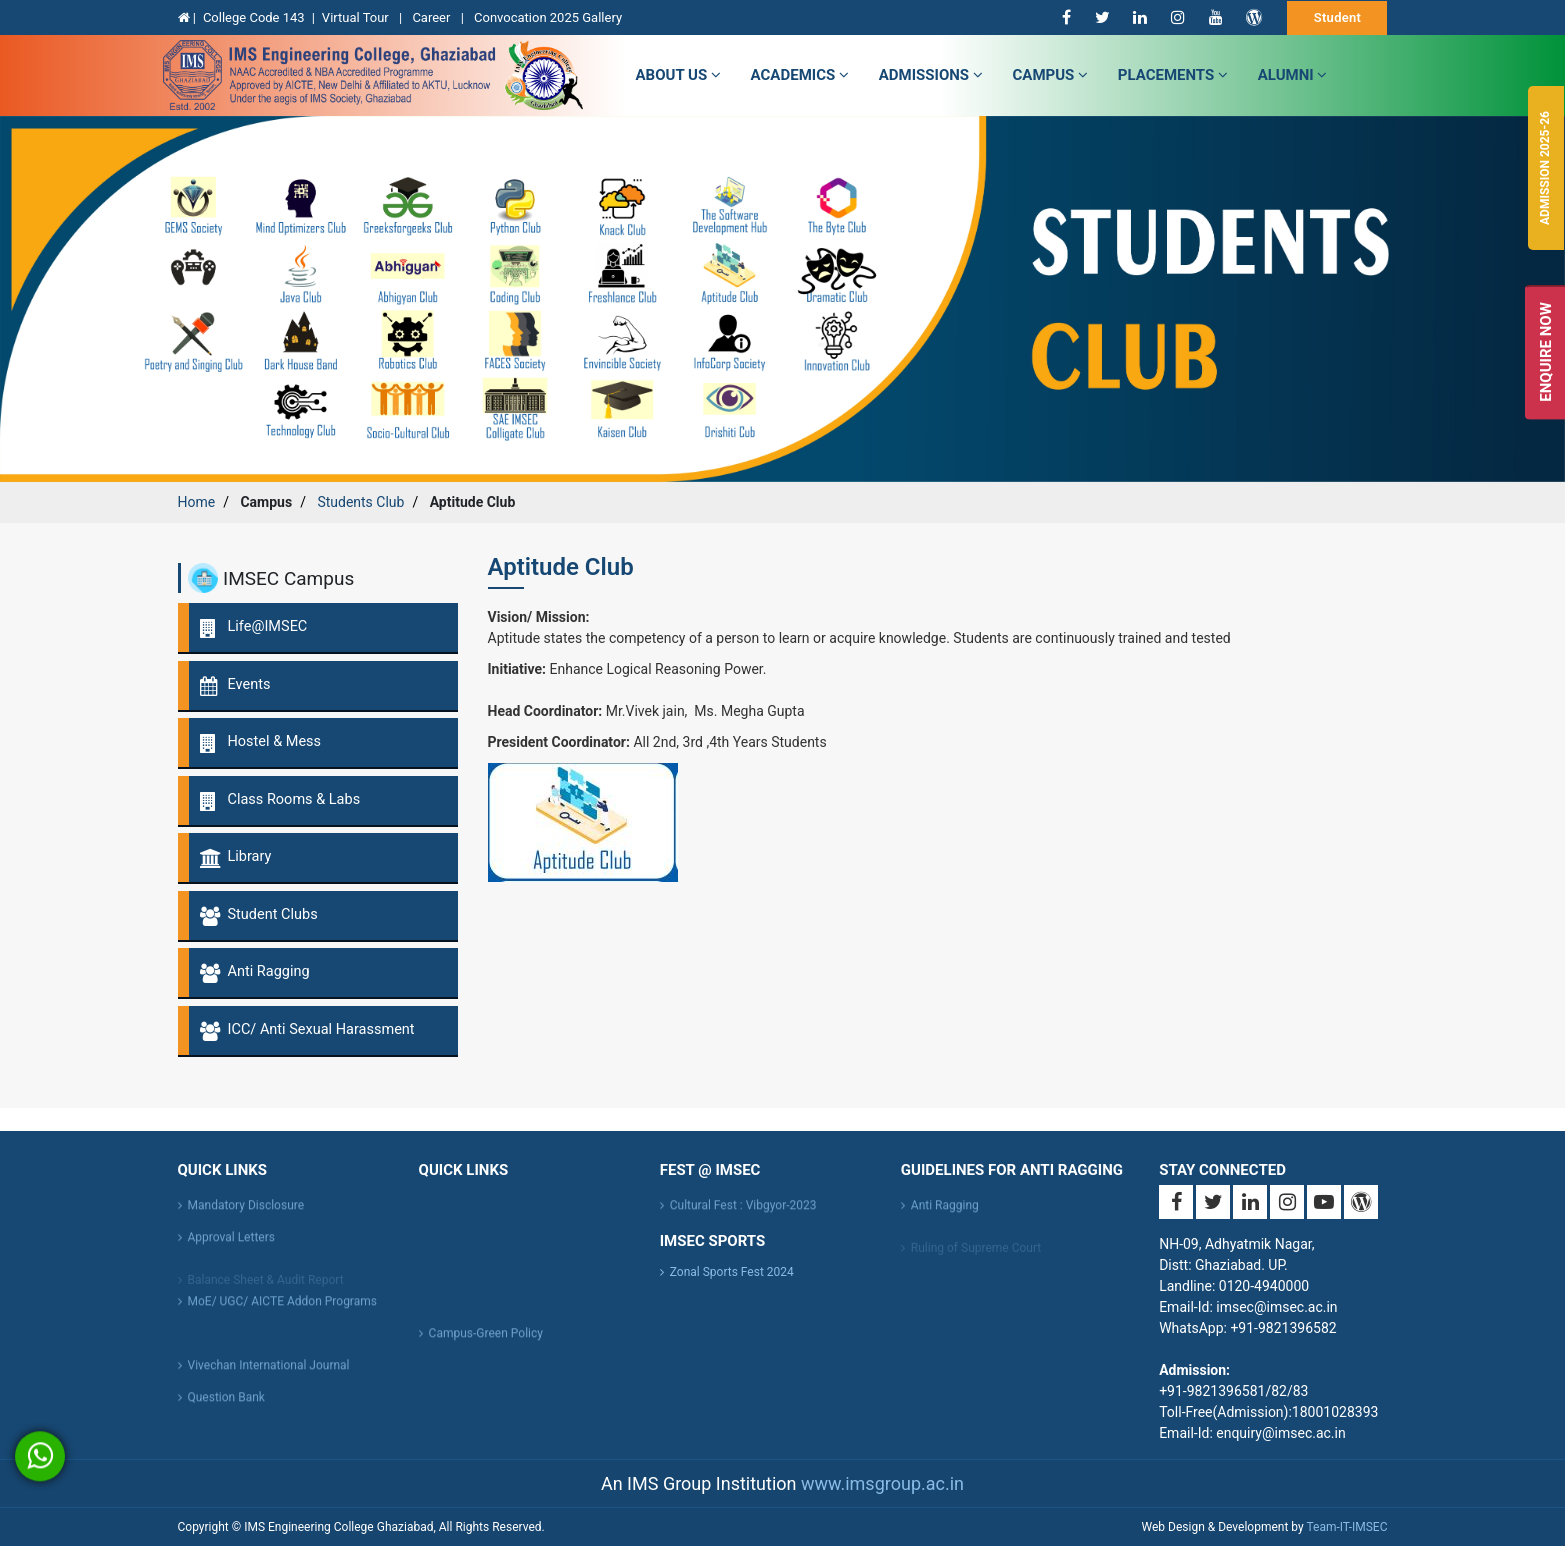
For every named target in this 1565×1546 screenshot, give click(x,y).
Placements (1173, 75)
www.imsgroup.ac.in (882, 1483)
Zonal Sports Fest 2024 (732, 1272)
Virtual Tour (357, 17)
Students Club (360, 502)
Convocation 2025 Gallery (548, 17)
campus (1051, 75)
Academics (800, 75)
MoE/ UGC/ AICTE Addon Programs (282, 1310)
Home (197, 502)
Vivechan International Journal (269, 1374)
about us (678, 75)
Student (1338, 17)
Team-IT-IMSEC (1346, 1527)
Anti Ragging (945, 1214)
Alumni (1293, 75)
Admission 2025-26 (1545, 168)
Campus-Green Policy (486, 1342)
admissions (931, 75)
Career (432, 17)
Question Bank (226, 1406)
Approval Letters (231, 1246)
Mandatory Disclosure (246, 1214)
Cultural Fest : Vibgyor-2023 (743, 1214)
